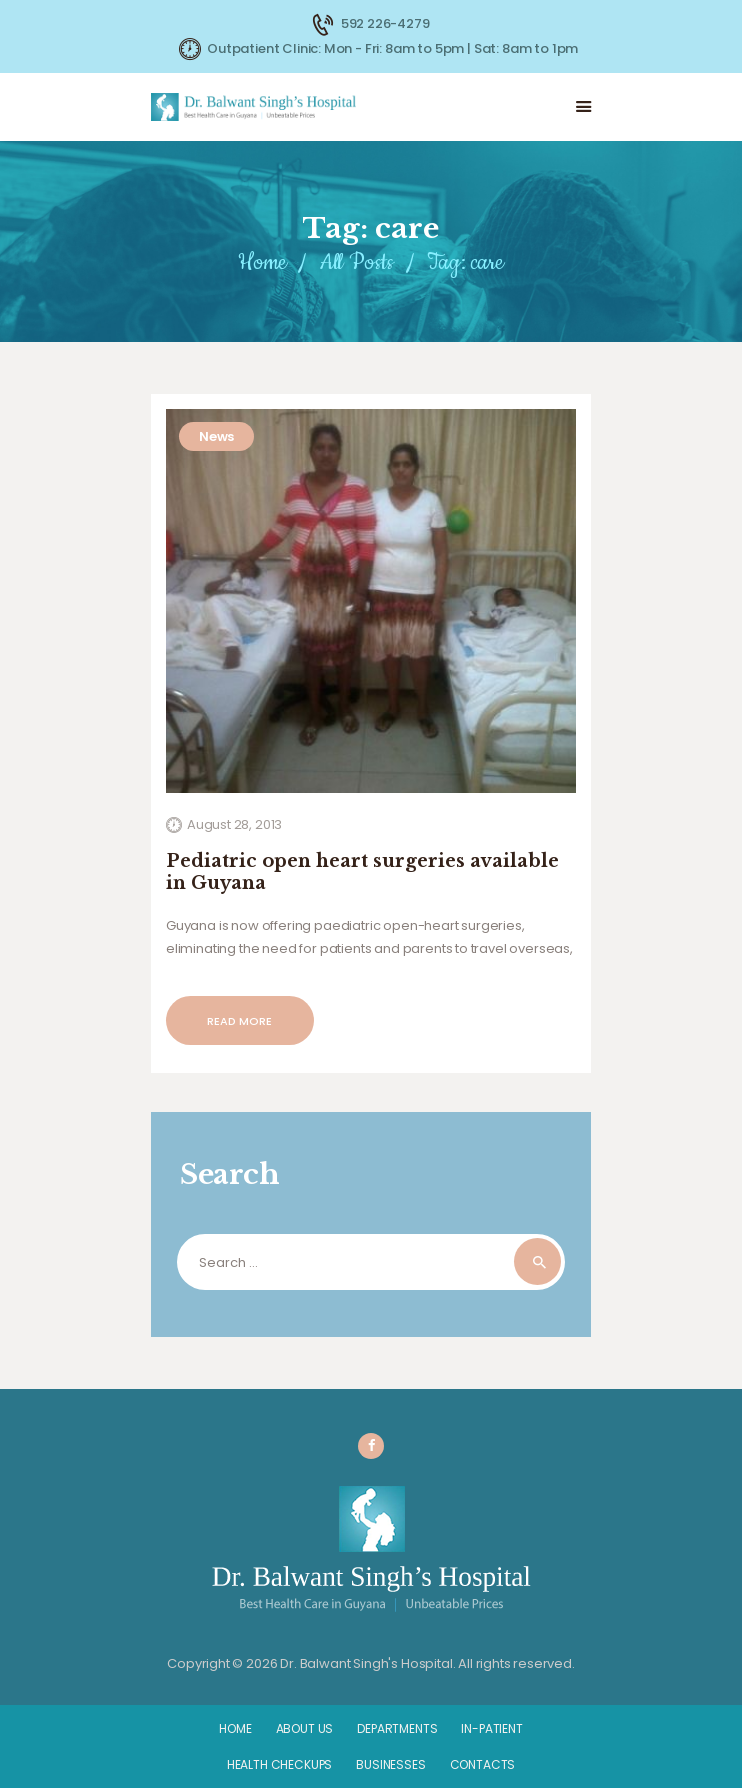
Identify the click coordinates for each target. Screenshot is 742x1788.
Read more (239, 1021)
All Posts (357, 262)
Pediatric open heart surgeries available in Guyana (362, 872)
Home (262, 262)
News (216, 436)
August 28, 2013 (234, 824)
